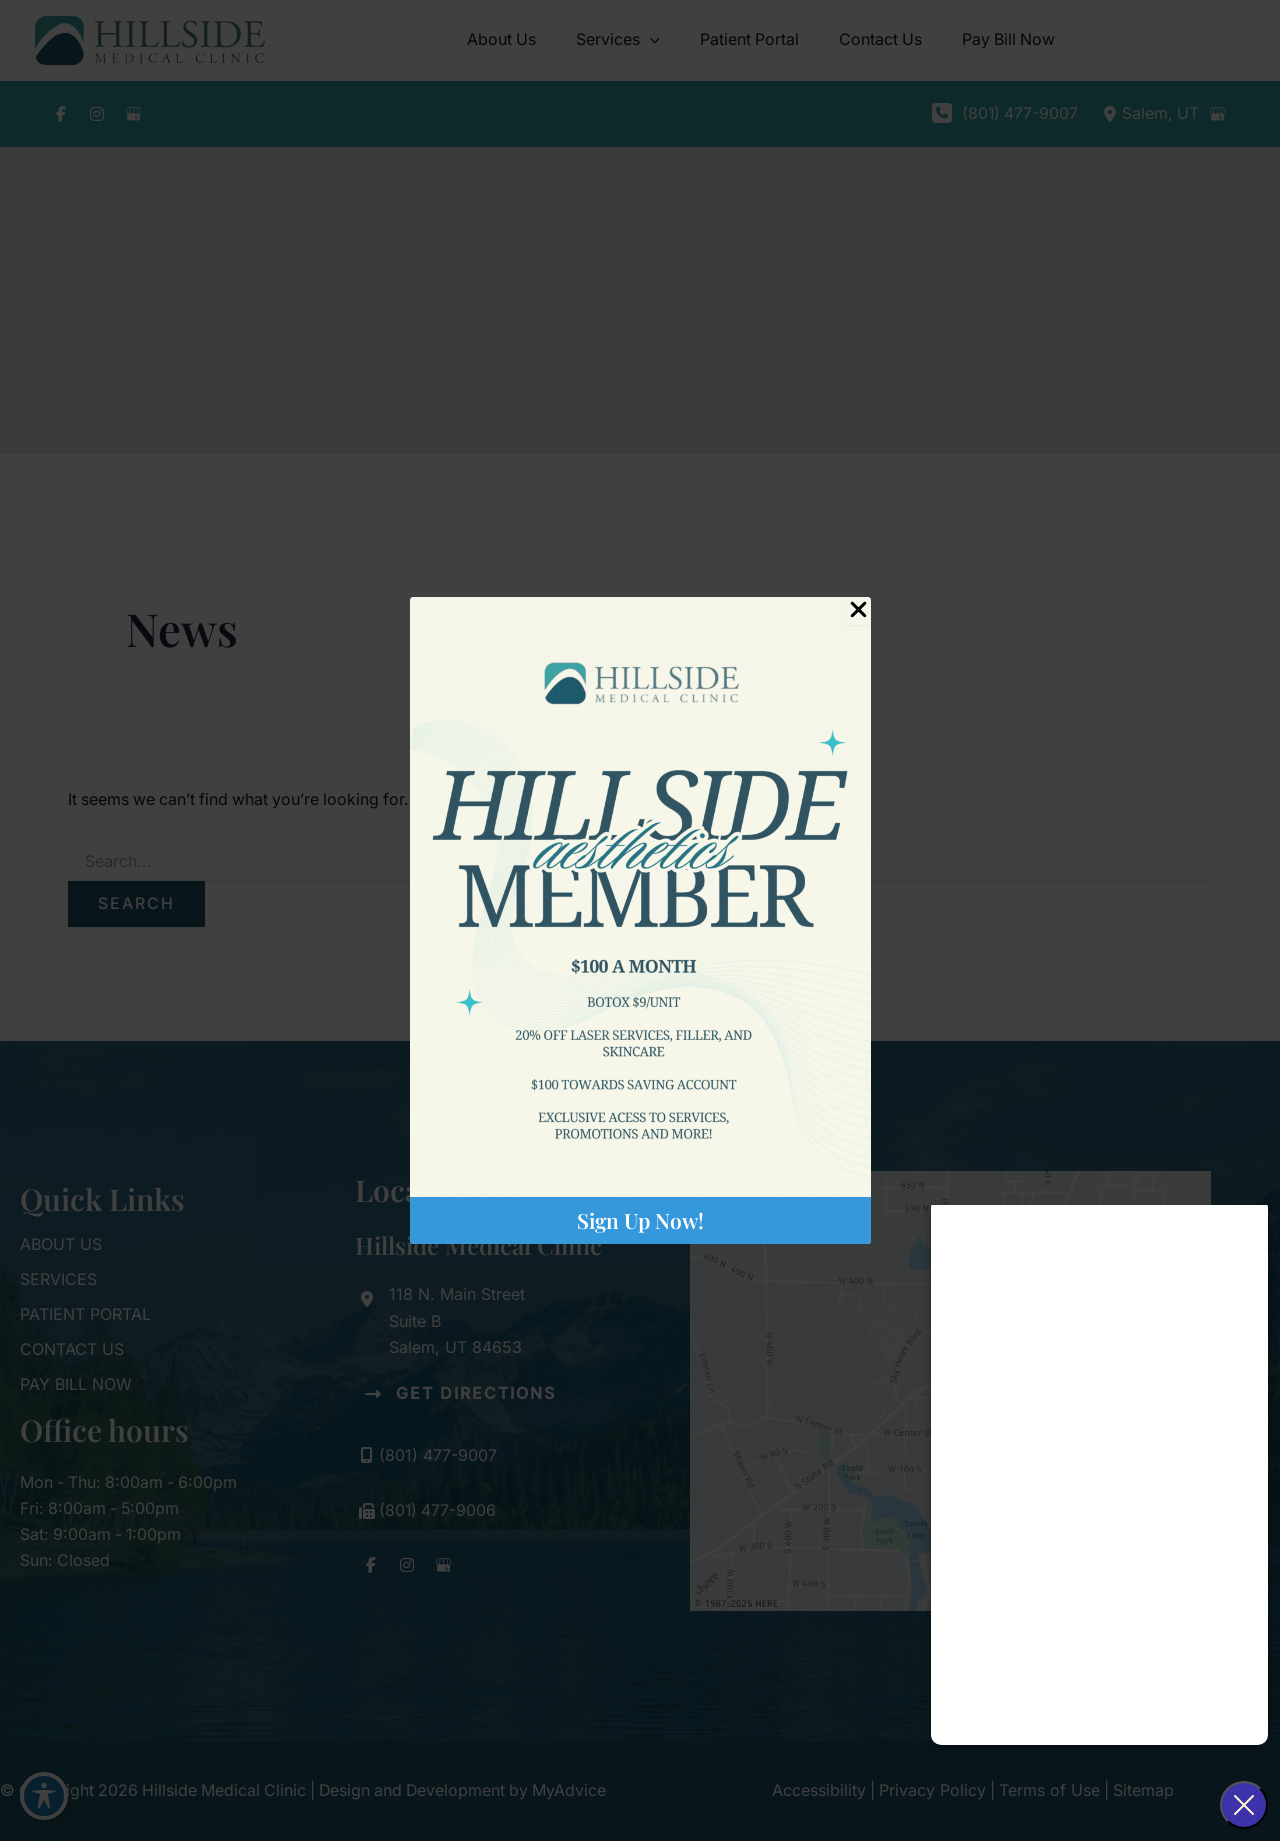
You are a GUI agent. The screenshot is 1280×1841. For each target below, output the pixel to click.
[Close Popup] (858, 610)
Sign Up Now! (640, 1220)
